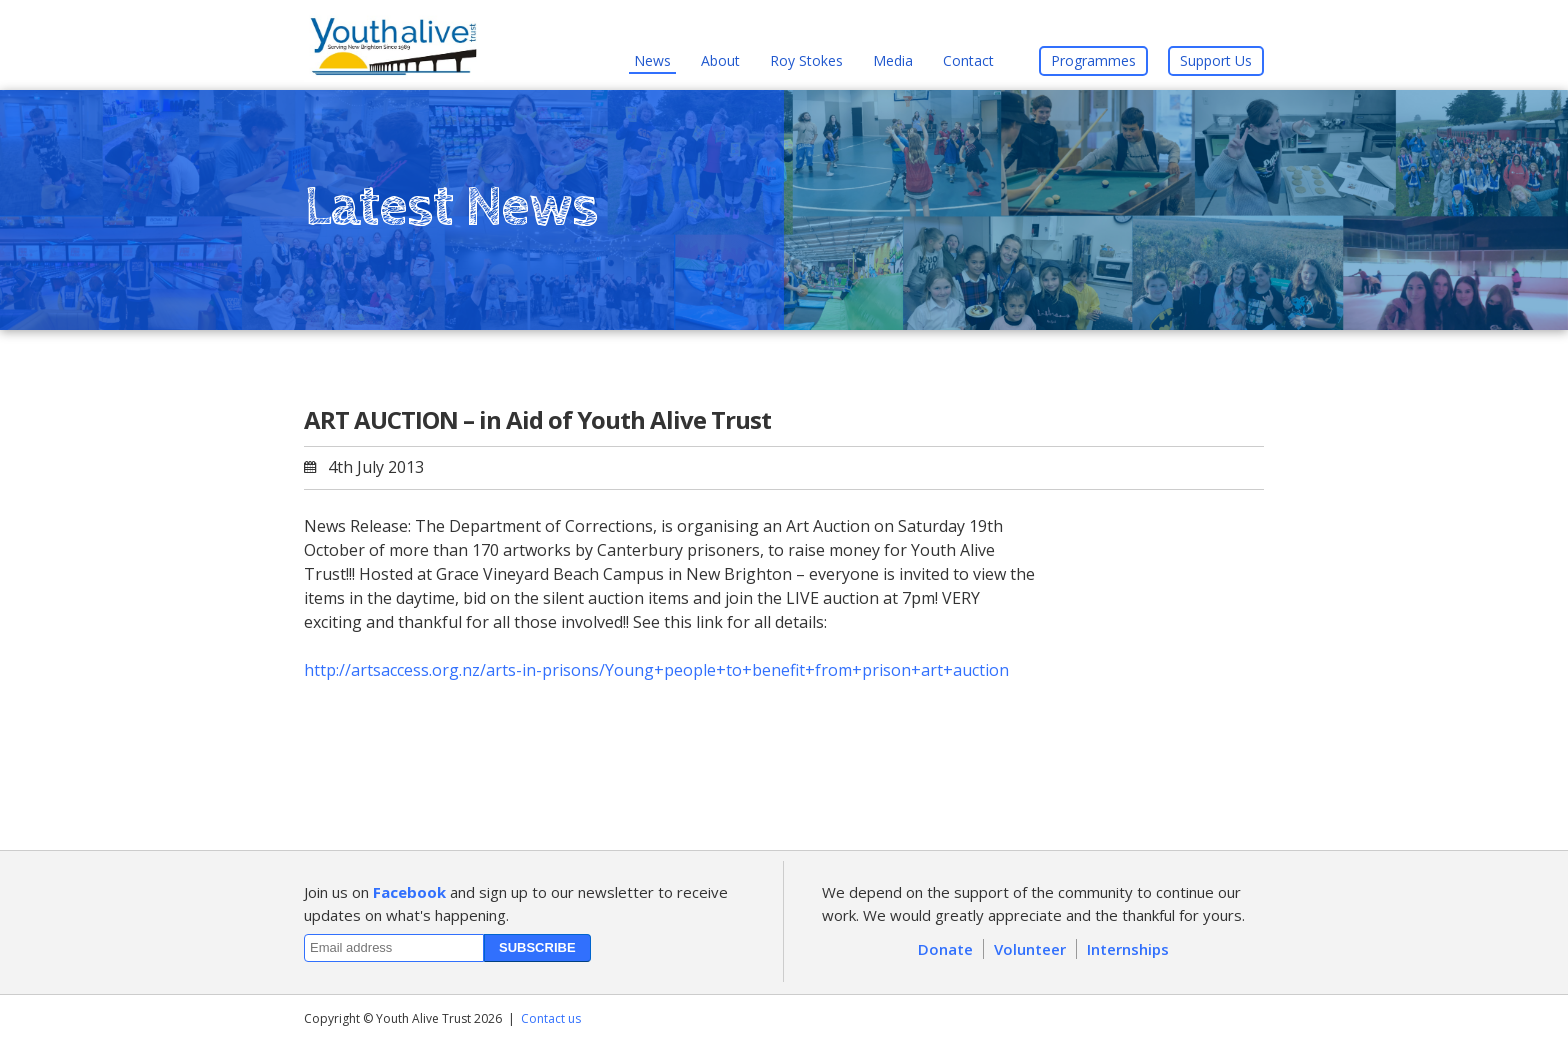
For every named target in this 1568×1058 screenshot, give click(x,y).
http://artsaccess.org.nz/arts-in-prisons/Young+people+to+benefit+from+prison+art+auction (656, 670)
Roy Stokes (806, 60)
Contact (968, 60)
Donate (945, 949)
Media (893, 60)
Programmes (1093, 60)
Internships (1128, 949)
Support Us (1216, 60)
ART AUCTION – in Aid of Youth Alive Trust (537, 419)
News (652, 60)
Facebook (409, 892)
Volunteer (1030, 949)
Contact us (551, 1018)
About (720, 60)
